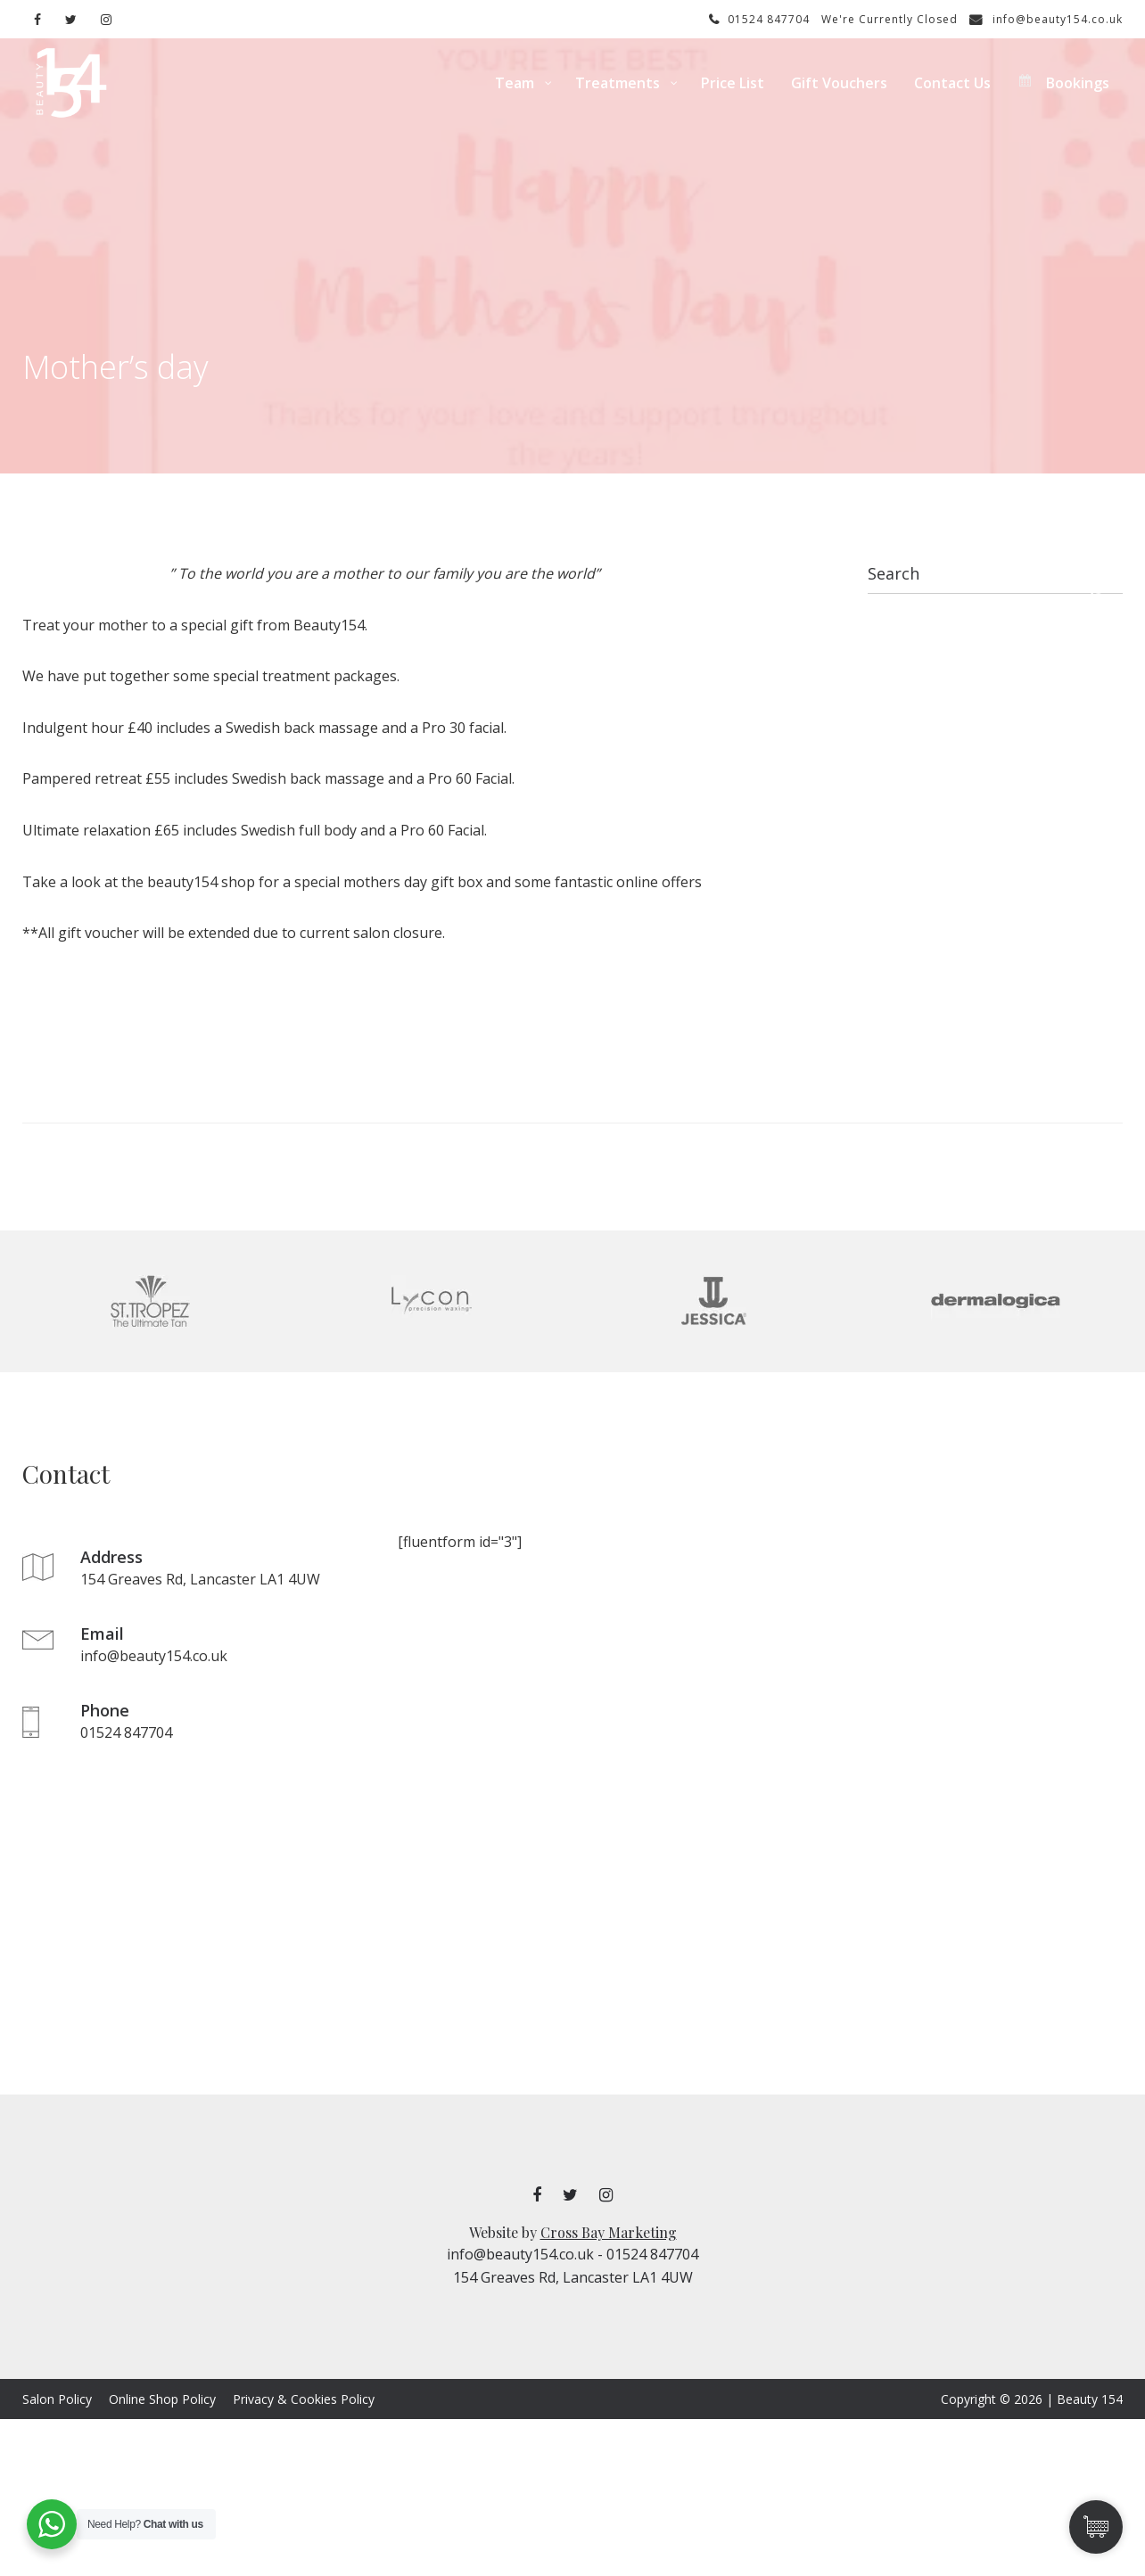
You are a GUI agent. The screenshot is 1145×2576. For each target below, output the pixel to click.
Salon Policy (57, 2399)
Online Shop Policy (162, 2399)
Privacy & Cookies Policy (304, 2399)
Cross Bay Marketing (608, 2232)
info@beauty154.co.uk (1046, 19)
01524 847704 (759, 19)
